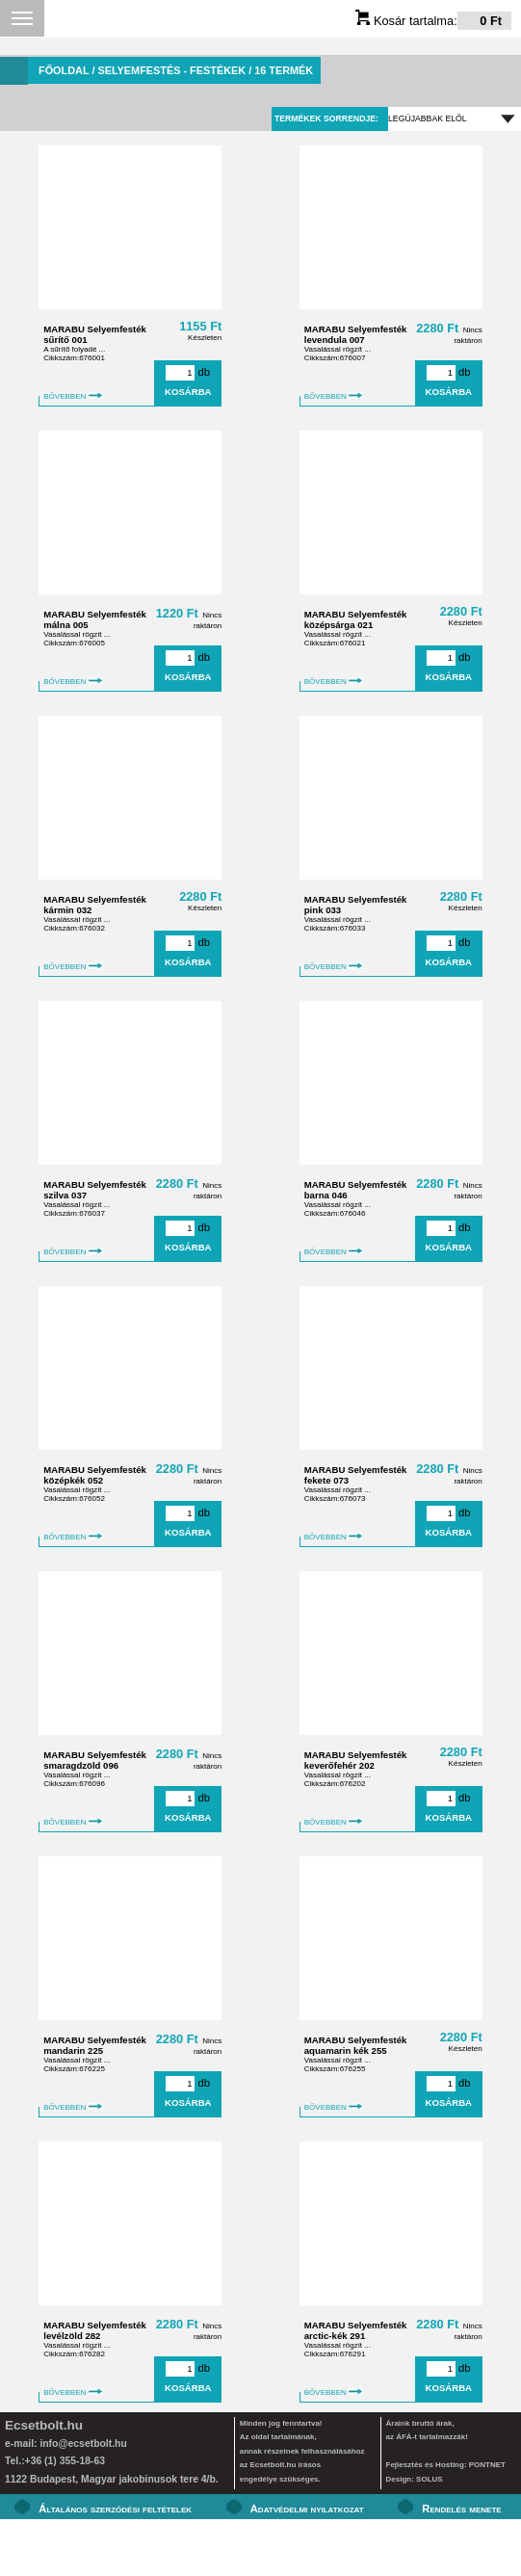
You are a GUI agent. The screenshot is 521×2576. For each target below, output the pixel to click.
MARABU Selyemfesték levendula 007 (355, 334)
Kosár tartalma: (433, 20)
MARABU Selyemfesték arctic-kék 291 (355, 2330)
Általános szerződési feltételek (115, 2508)
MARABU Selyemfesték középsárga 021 (355, 619)
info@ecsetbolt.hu (82, 2443)
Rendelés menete (461, 2508)
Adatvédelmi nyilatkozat (307, 2508)
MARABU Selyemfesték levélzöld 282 (94, 2330)
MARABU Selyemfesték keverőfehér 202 (355, 1760)
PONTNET (487, 2464)
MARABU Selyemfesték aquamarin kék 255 (355, 2045)
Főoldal (64, 70)
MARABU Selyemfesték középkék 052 (94, 1474)
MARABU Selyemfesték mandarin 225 (94, 2045)
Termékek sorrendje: (326, 118)
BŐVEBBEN (72, 396)
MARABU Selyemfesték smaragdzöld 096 (94, 1760)
